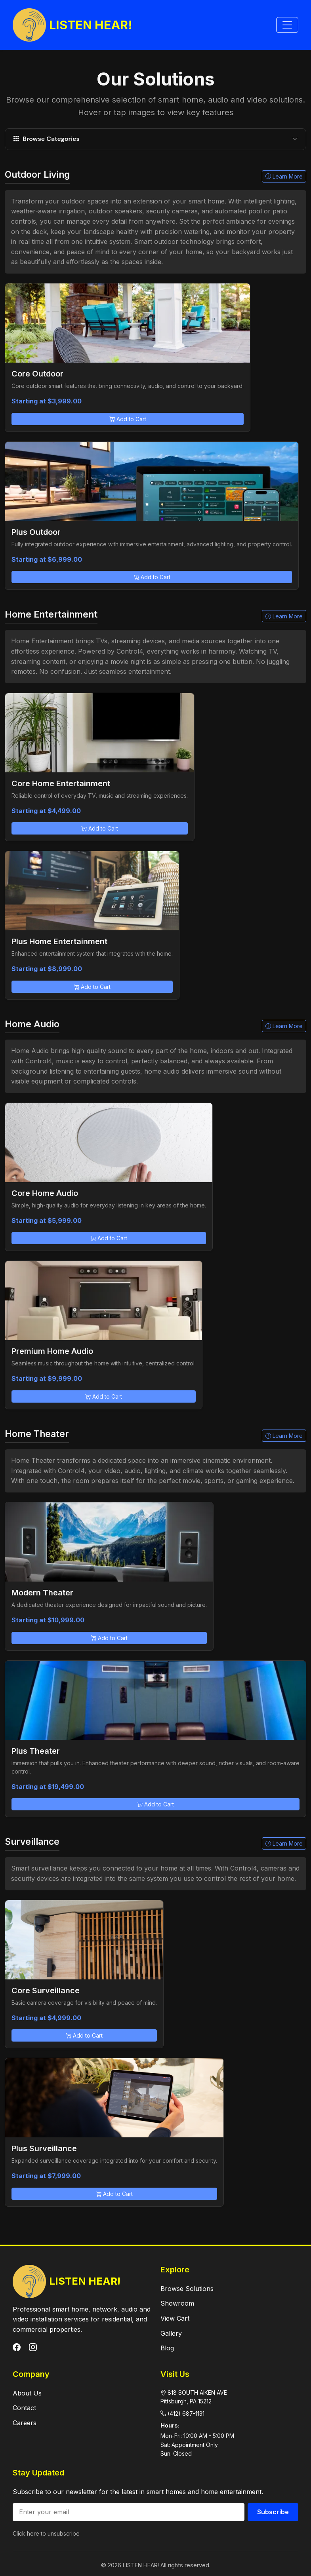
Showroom (177, 2303)
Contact (24, 2408)
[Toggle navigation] (287, 25)
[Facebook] (18, 2348)
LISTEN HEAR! (72, 25)
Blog (167, 2348)
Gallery (171, 2333)
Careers (24, 2423)
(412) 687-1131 (186, 2413)
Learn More (284, 176)
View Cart (174, 2318)
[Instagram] (33, 2348)
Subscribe (273, 2512)
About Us (27, 2393)
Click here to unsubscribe (46, 2533)
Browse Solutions (187, 2289)
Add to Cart (127, 419)
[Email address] (128, 2512)
